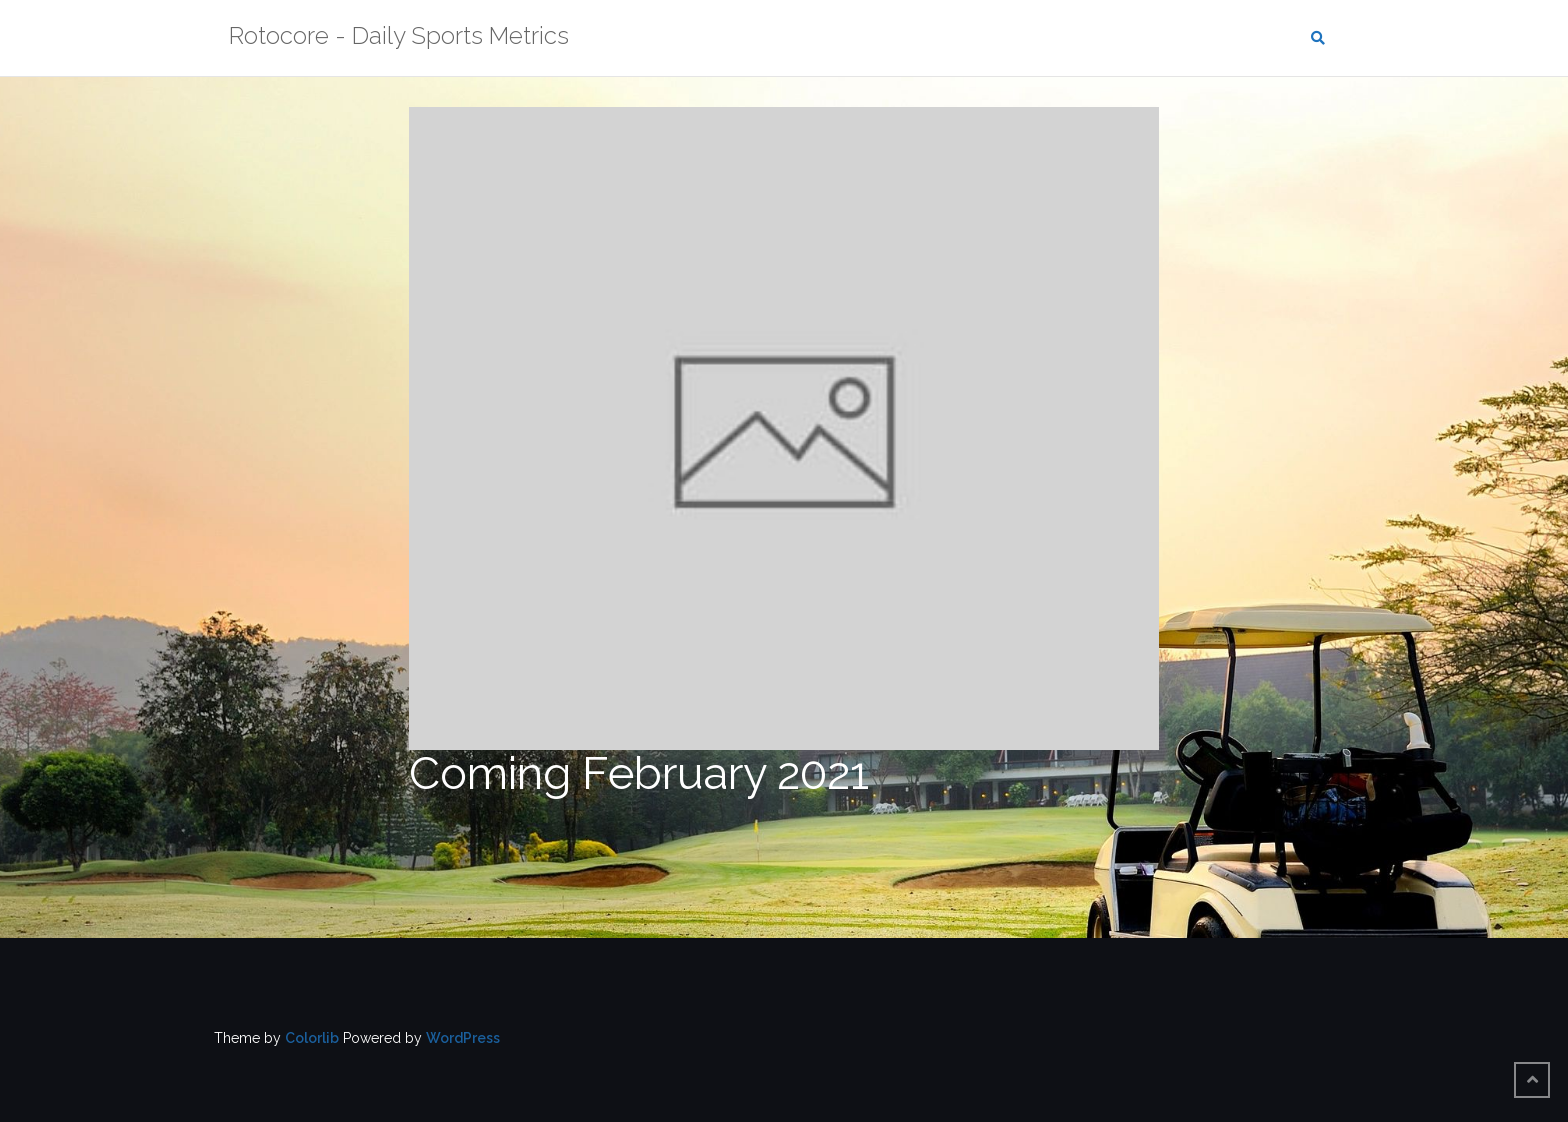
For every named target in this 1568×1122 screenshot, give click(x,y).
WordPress (463, 1038)
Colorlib (312, 1038)
